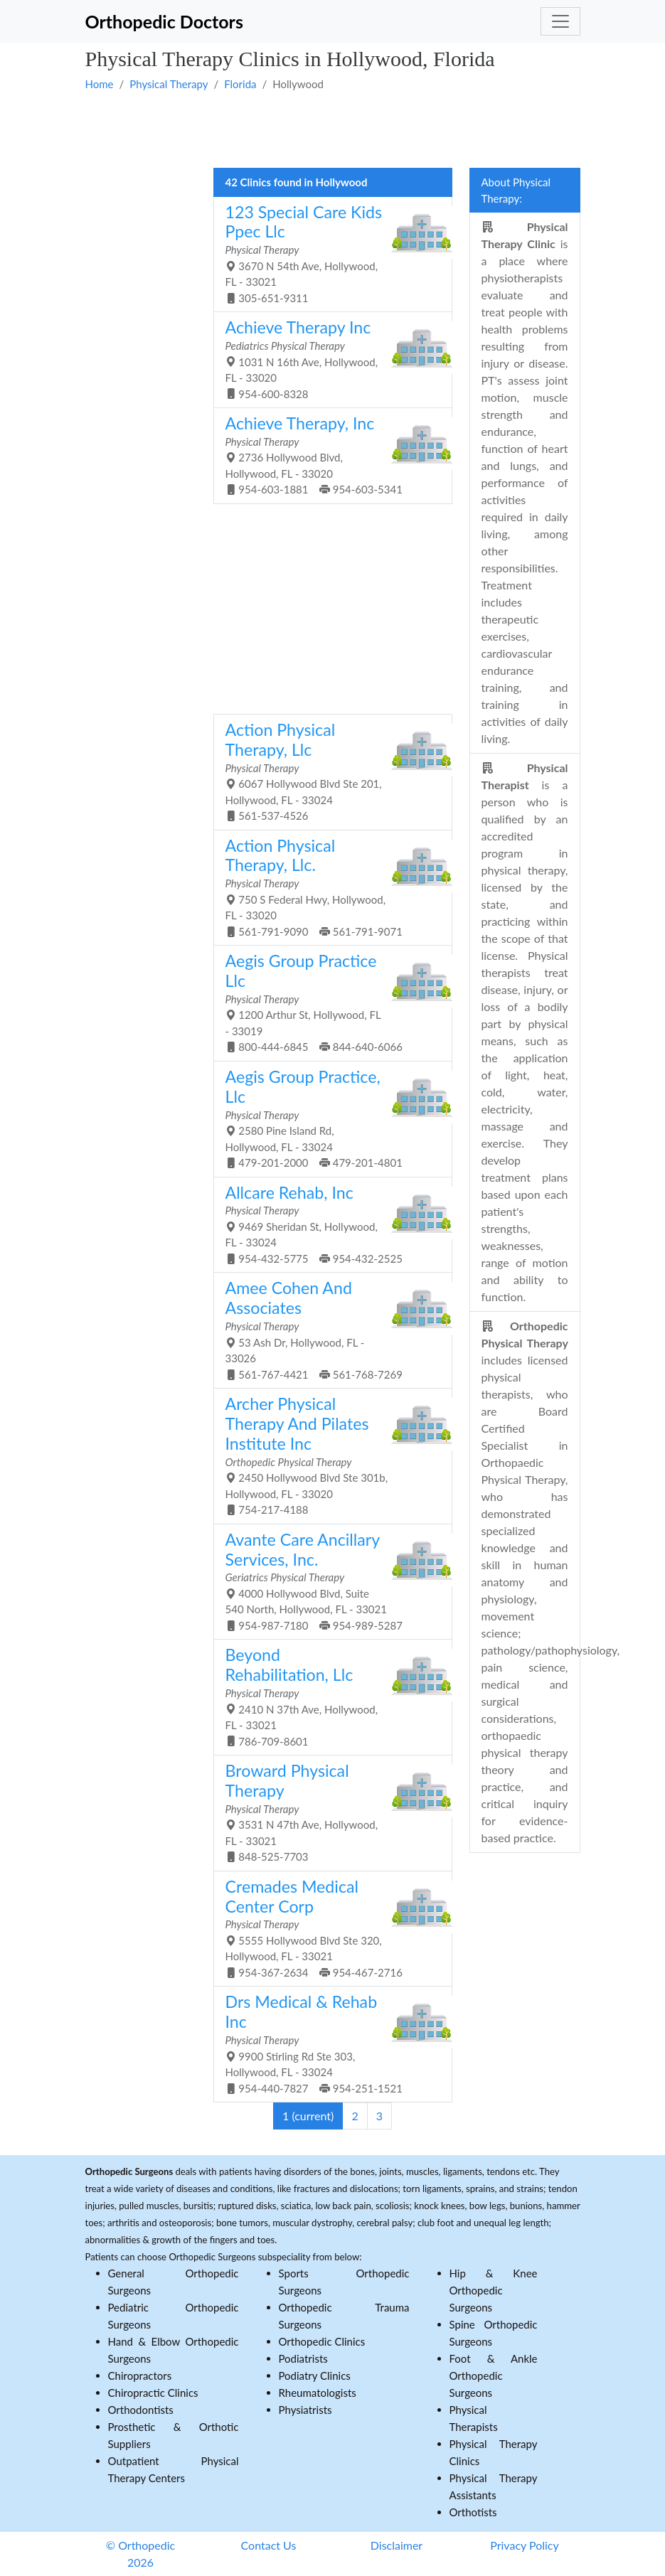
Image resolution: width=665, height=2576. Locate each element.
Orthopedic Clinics (322, 2341)
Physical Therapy (168, 84)
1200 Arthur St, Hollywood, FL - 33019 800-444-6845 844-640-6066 (327, 1002)
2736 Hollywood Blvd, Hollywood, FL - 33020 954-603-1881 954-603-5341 (327, 454)
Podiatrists (303, 2358)
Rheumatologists (317, 2392)
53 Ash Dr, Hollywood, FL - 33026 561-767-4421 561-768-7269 (327, 1329)
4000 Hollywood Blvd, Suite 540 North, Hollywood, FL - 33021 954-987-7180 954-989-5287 (327, 1580)
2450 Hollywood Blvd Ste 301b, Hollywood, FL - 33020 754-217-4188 (327, 1455)
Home (99, 84)
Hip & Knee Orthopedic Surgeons (493, 2290)
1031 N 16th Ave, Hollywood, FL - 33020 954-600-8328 (327, 358)
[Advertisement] (332, 129)
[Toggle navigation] (560, 21)
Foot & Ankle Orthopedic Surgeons (493, 2375)
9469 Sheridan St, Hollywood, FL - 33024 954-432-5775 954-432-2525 (327, 1223)
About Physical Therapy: (516, 190)
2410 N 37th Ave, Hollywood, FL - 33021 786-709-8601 (327, 1696)
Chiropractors (140, 2375)
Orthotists (473, 2512)
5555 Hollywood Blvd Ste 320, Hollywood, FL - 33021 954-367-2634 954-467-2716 (327, 1927)
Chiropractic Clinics (153, 2392)
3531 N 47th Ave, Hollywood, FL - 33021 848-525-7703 (327, 1811)
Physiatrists (305, 2409)
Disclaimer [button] (396, 2545)
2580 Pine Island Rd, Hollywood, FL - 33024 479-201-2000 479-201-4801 (327, 1118)
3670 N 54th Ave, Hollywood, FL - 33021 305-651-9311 (327, 253)
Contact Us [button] (269, 2545)
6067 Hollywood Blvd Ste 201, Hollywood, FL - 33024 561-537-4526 (327, 771)
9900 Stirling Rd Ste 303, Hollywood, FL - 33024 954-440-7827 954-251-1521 (327, 2043)
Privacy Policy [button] (524, 2545)
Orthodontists (141, 2409)
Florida (240, 84)
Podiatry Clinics (315, 2375)
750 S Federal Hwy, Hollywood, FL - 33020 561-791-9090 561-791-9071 (327, 886)
